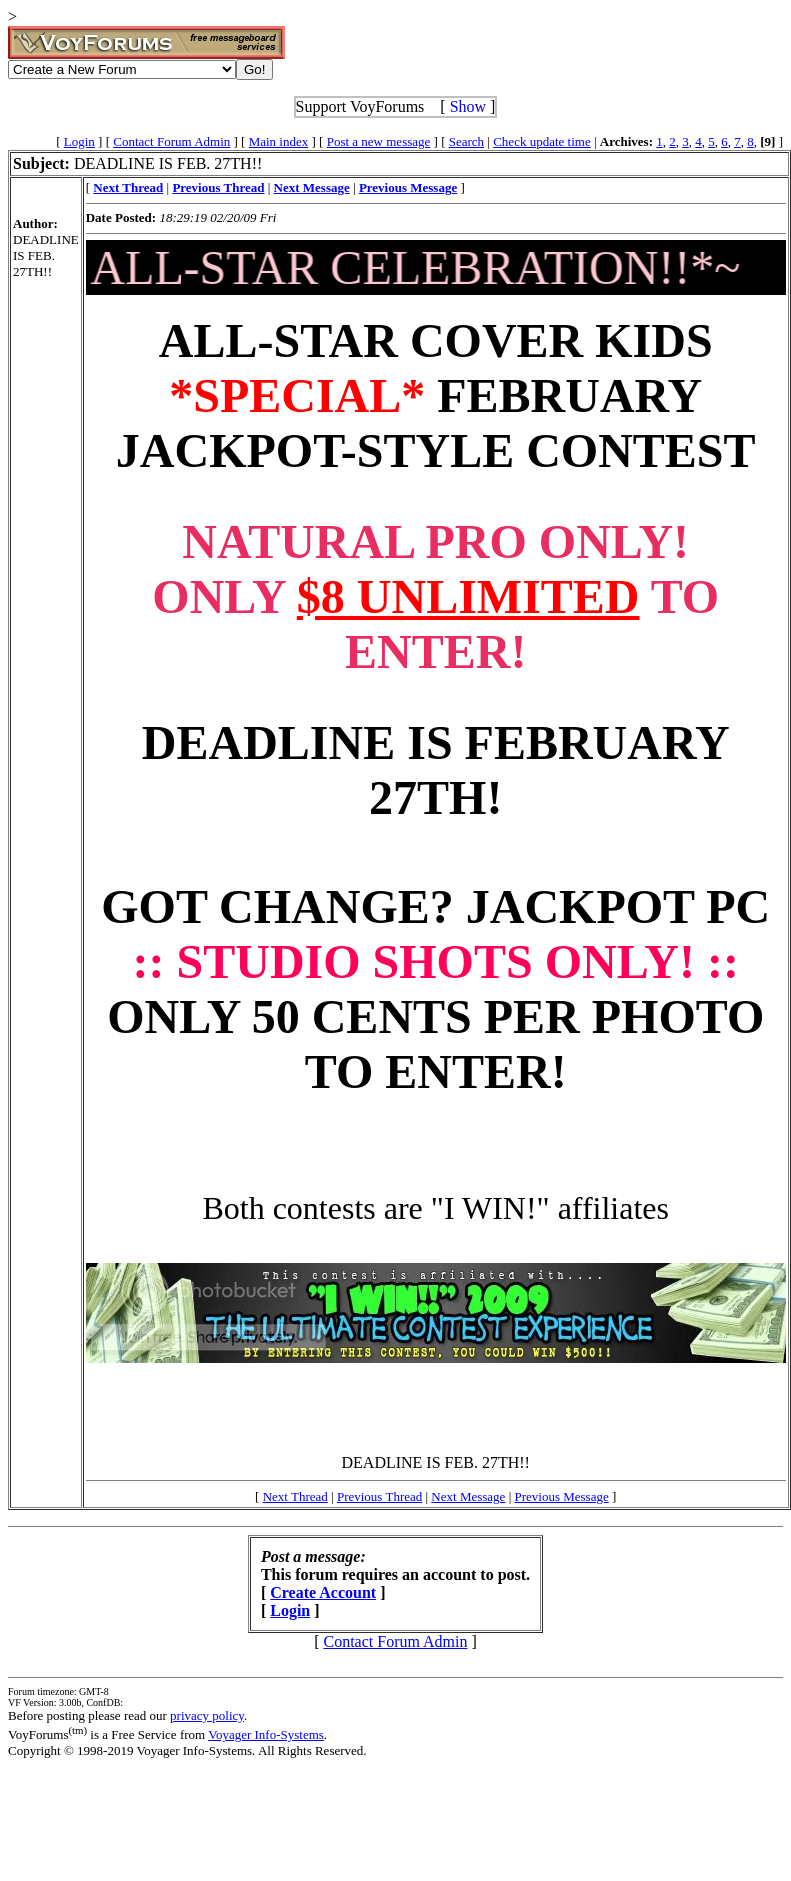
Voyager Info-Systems (266, 1734)
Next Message (468, 1496)
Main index (279, 141)
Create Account (323, 1592)
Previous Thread (379, 1496)
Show (468, 106)
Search (466, 141)
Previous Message (561, 1496)
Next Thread (295, 1496)
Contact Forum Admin (171, 141)
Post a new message (379, 141)
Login (79, 141)
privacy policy (207, 1715)
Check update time (541, 141)
